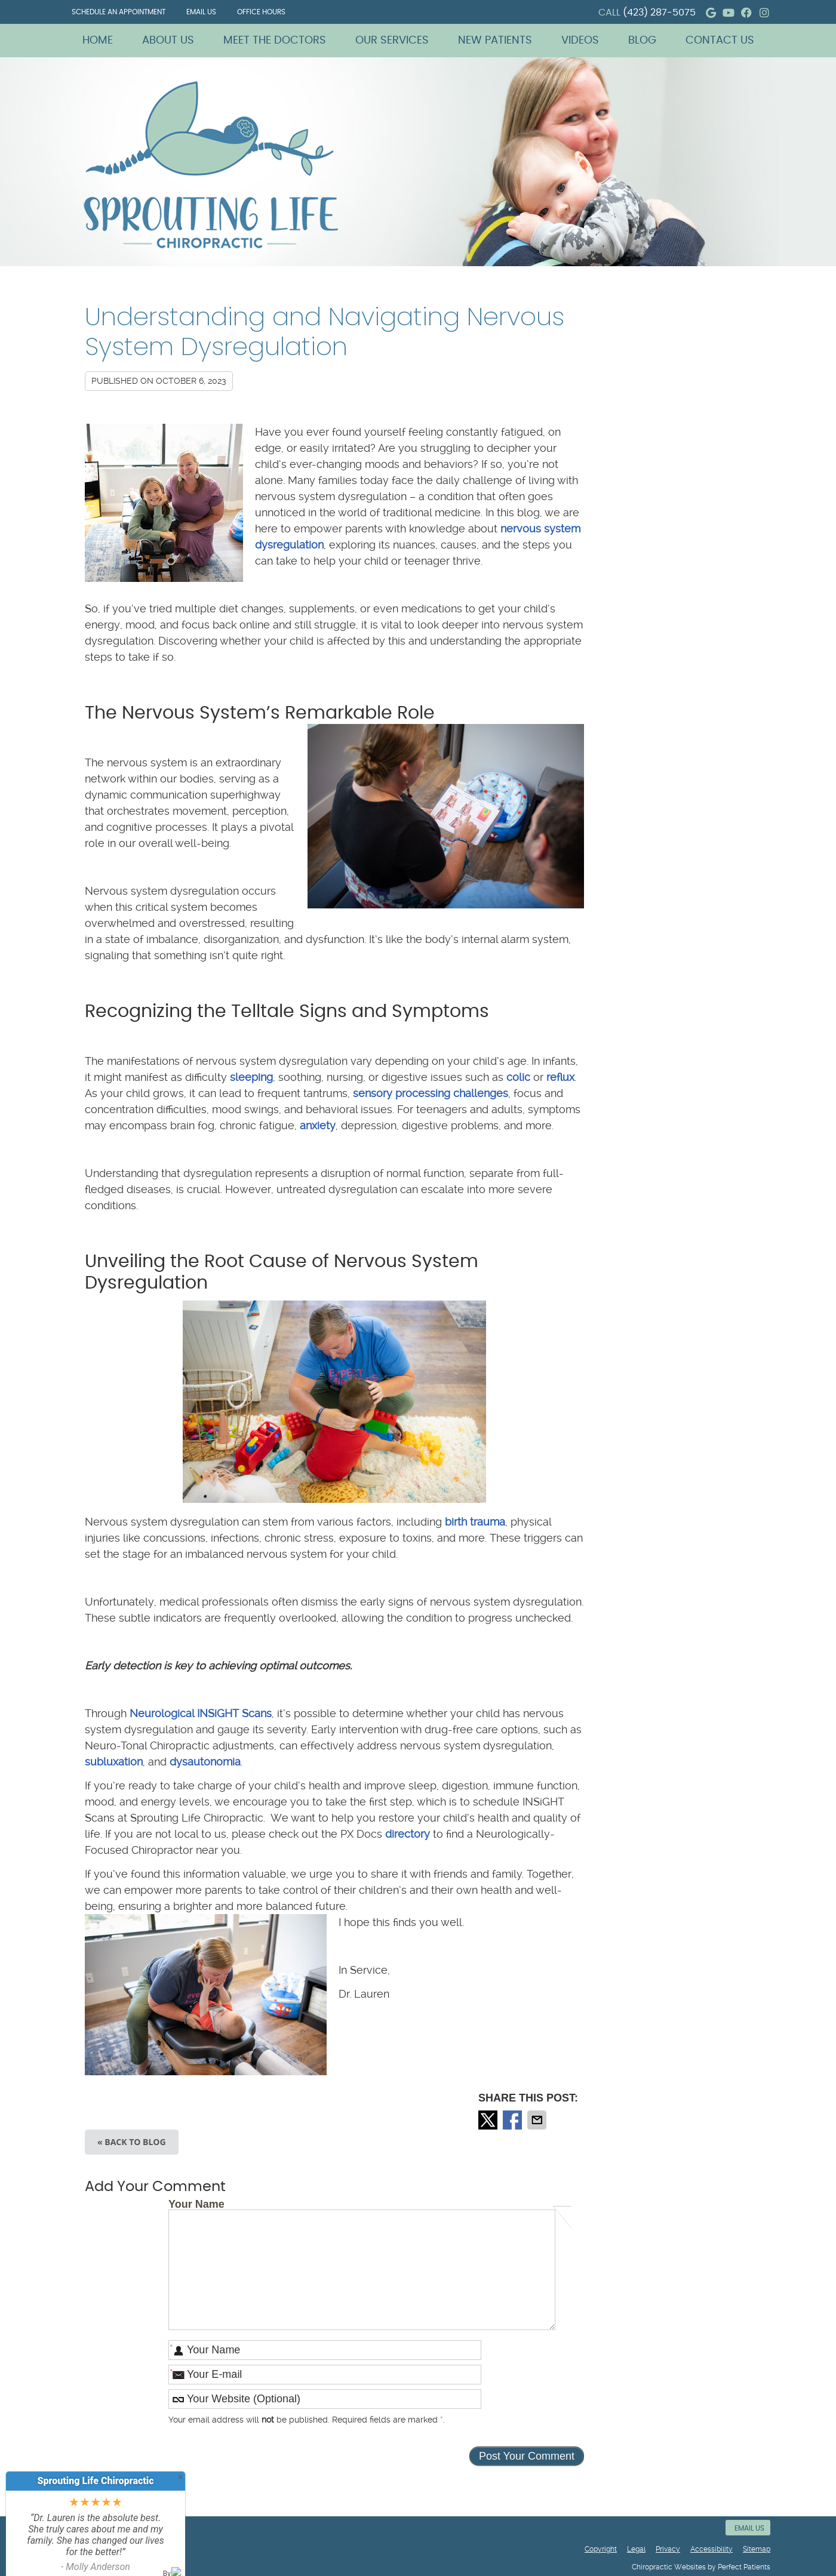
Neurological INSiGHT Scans (201, 1713)
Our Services (392, 40)
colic (518, 1077)
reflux (560, 1077)
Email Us (201, 12)
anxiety (318, 1125)
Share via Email (538, 2120)
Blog (642, 40)
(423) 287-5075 (659, 12)
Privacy (668, 2549)
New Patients (495, 40)
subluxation (114, 1761)
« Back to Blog (131, 2141)
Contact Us (720, 40)
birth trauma (475, 1521)
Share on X (489, 2120)
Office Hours (261, 12)
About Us (168, 40)
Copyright (601, 2549)
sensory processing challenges (430, 1093)
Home (97, 40)
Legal (636, 2549)
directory (407, 1834)
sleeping (251, 1077)
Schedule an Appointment (118, 12)
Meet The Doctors (274, 40)
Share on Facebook (513, 2120)
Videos (580, 40)
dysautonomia (205, 1761)
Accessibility (711, 2549)
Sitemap (756, 2549)
